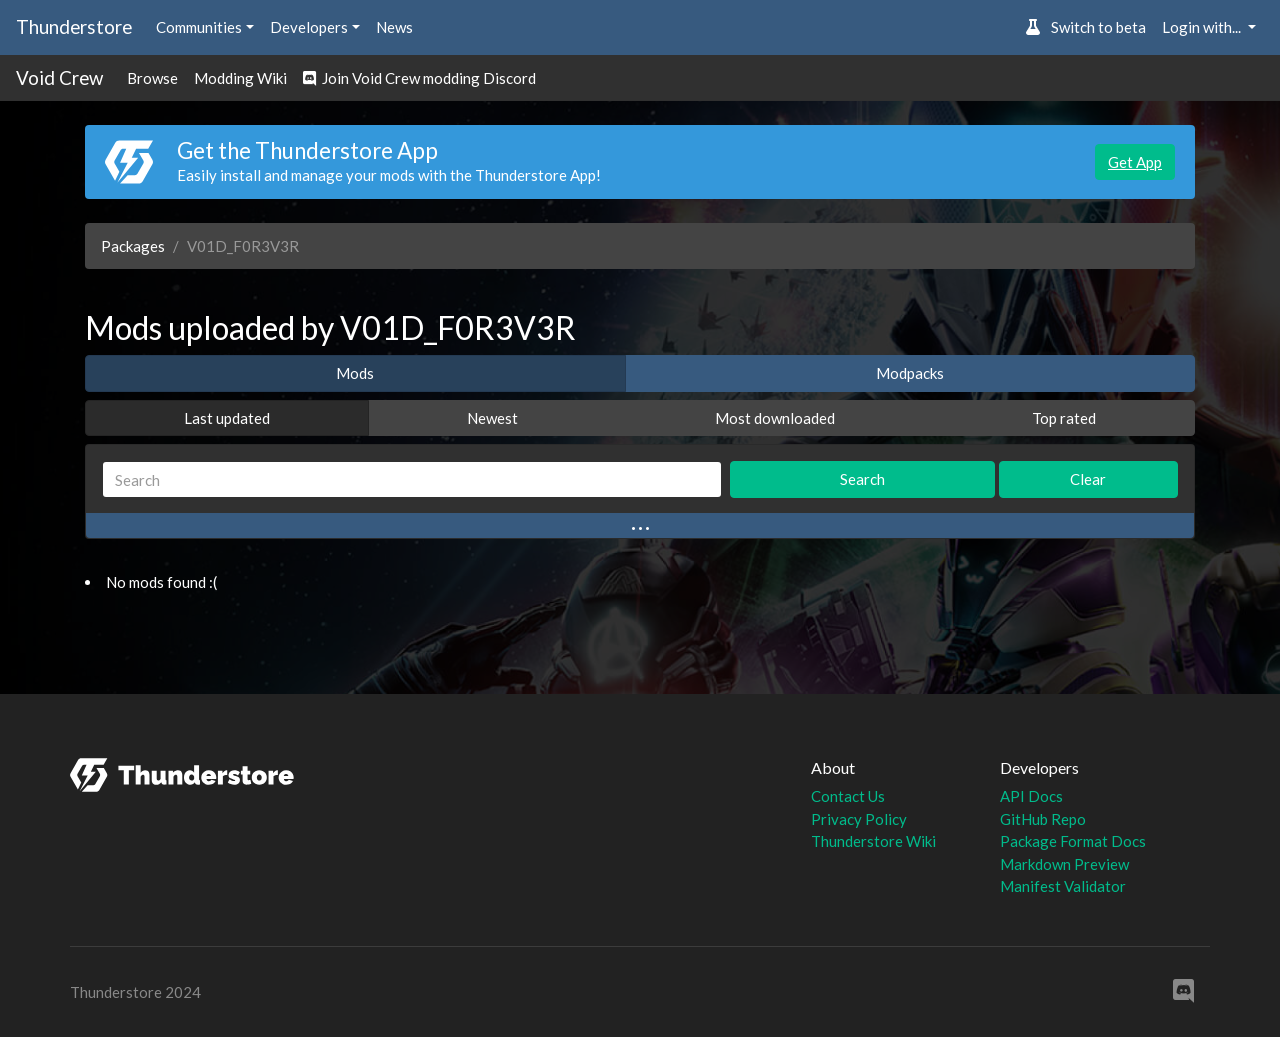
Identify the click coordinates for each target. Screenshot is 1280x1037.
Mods (355, 373)
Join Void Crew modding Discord (419, 78)
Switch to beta (1085, 27)
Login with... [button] (1203, 27)
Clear (1088, 479)
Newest (492, 418)
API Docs (1031, 796)
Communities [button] (199, 27)
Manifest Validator (1063, 886)
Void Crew (59, 77)
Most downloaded (775, 418)
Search (862, 479)
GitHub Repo (1043, 819)
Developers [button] (309, 27)
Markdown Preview (1064, 864)
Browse (152, 78)
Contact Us (848, 796)
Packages (133, 246)
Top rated (1064, 418)
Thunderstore (74, 26)
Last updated (227, 418)
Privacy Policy (859, 819)
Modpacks (910, 373)
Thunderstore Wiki (873, 841)
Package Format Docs (1073, 841)
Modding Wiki (240, 78)
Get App (1135, 162)
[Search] (412, 479)
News (394, 27)
